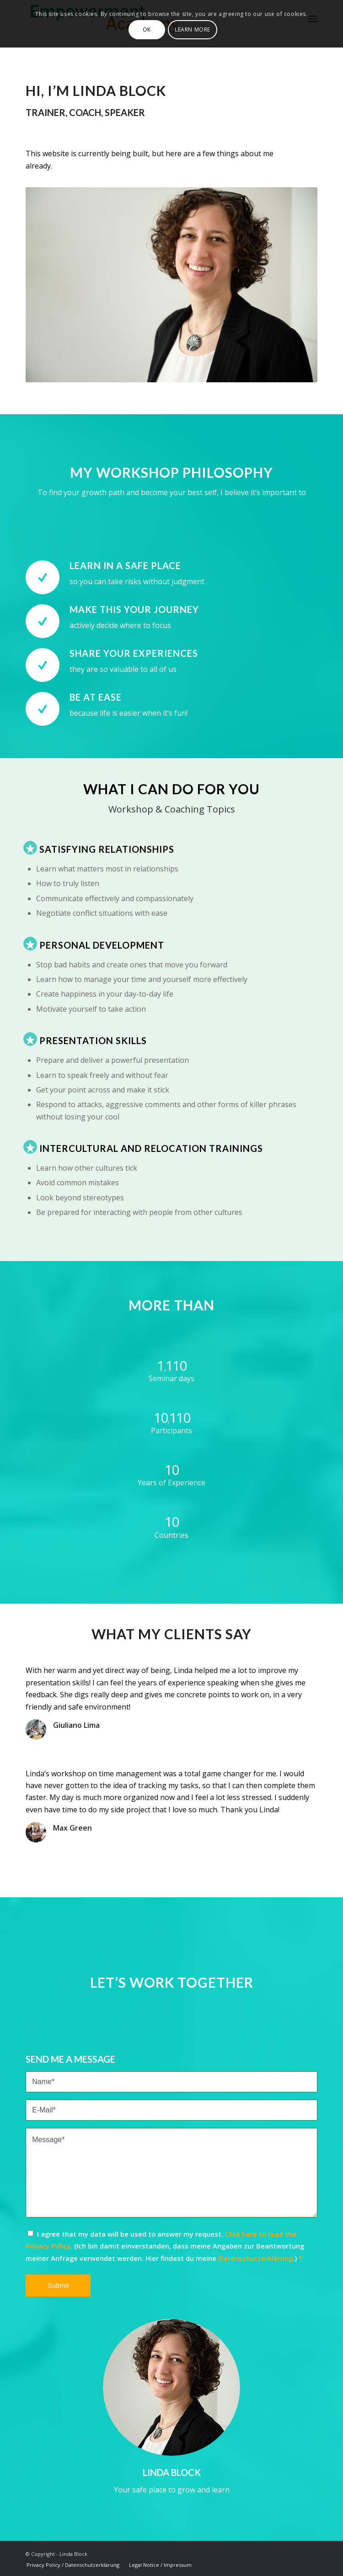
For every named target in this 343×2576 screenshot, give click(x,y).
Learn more (192, 29)
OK (147, 29)
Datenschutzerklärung (255, 2258)
